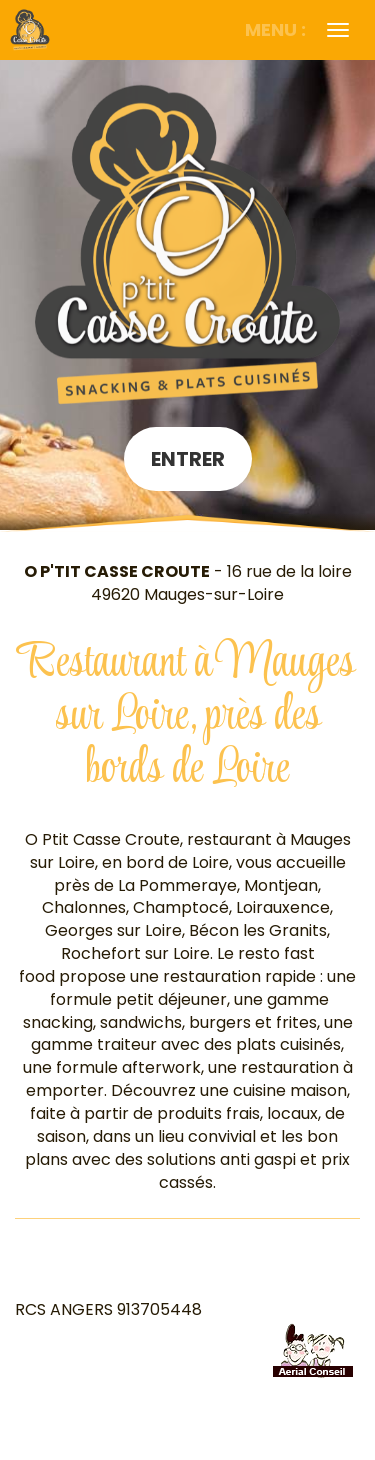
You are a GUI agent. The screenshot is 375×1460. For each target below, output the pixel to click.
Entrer (188, 459)
